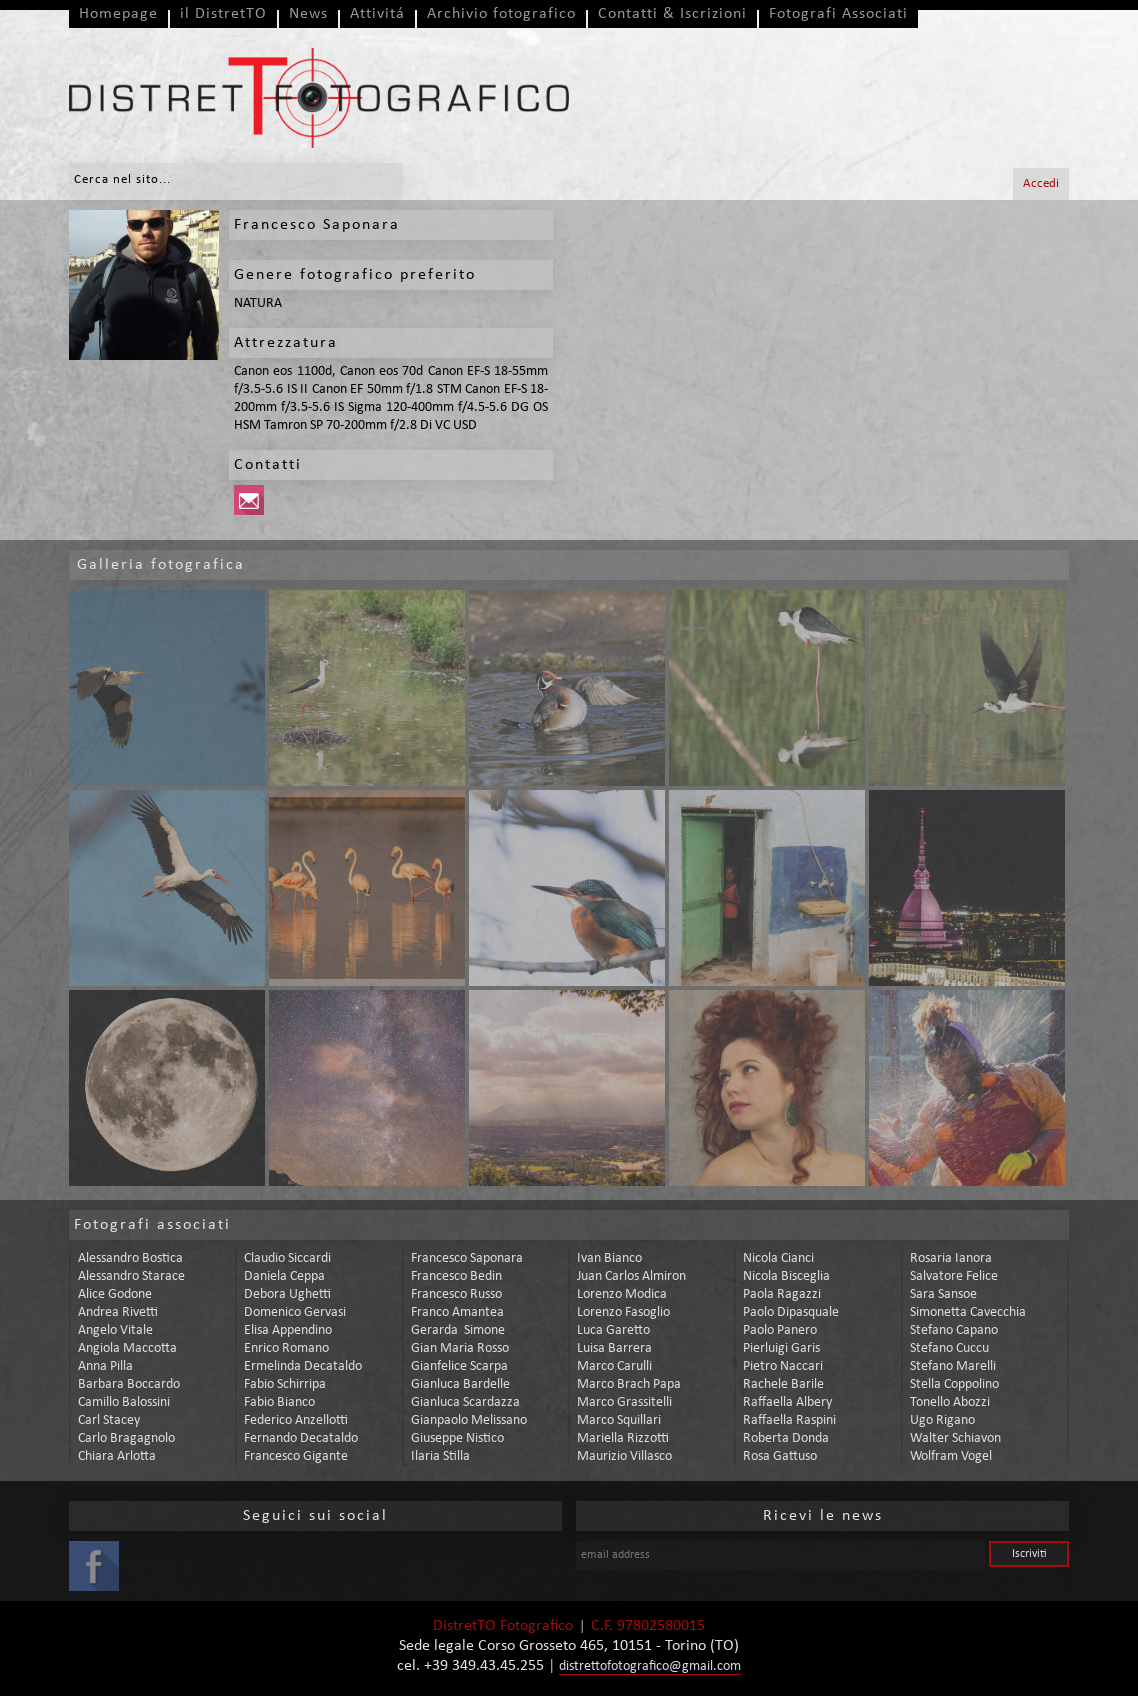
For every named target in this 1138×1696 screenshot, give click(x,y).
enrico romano (286, 1348)
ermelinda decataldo (303, 1366)
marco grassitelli (624, 1402)
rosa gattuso (780, 1456)
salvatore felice (954, 1276)
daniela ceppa (284, 1276)
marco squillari (619, 1420)
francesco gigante (296, 1456)
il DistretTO (223, 14)
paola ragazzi (782, 1294)
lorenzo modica (622, 1294)
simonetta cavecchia (968, 1312)
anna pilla (105, 1366)
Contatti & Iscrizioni (672, 14)
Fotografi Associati (838, 14)
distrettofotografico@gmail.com (650, 1666)
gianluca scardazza (465, 1402)
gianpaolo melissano (469, 1420)
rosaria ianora (951, 1258)
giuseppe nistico (457, 1438)
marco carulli (614, 1366)
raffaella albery (787, 1402)
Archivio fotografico (501, 14)
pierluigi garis (781, 1348)
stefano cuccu (949, 1348)
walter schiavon (955, 1438)
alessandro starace (131, 1276)
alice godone (115, 1294)
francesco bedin (456, 1276)
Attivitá (377, 14)
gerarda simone (458, 1330)
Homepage (118, 14)
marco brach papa (629, 1384)
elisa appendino (288, 1330)
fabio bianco (279, 1402)
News (308, 14)
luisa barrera (614, 1348)
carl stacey (109, 1420)
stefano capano (954, 1330)
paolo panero (780, 1330)
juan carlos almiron (631, 1276)
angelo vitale (115, 1330)
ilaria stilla (440, 1456)
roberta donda (786, 1438)
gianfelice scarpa (459, 1366)
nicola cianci (778, 1258)
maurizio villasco (624, 1456)
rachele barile (783, 1384)
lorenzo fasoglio (623, 1312)
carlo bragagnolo (126, 1438)
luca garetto (613, 1330)
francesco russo (456, 1294)
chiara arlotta (117, 1456)
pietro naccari (783, 1366)
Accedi (1041, 183)
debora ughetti (287, 1294)
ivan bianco (609, 1258)
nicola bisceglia (786, 1276)
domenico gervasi (295, 1312)
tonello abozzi (950, 1402)
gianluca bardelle (460, 1384)
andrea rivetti (118, 1312)
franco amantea (457, 1312)
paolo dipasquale (791, 1312)
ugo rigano (942, 1420)
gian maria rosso (460, 1348)
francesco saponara (467, 1258)
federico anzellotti (296, 1420)
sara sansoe (943, 1294)
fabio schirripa (285, 1384)
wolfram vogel (951, 1456)
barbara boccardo (129, 1384)
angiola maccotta (127, 1348)
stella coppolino (954, 1384)
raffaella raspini (789, 1420)
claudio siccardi (287, 1258)
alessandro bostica (130, 1258)
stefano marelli (953, 1366)
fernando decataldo (301, 1438)
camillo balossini (124, 1402)
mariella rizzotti (623, 1438)
